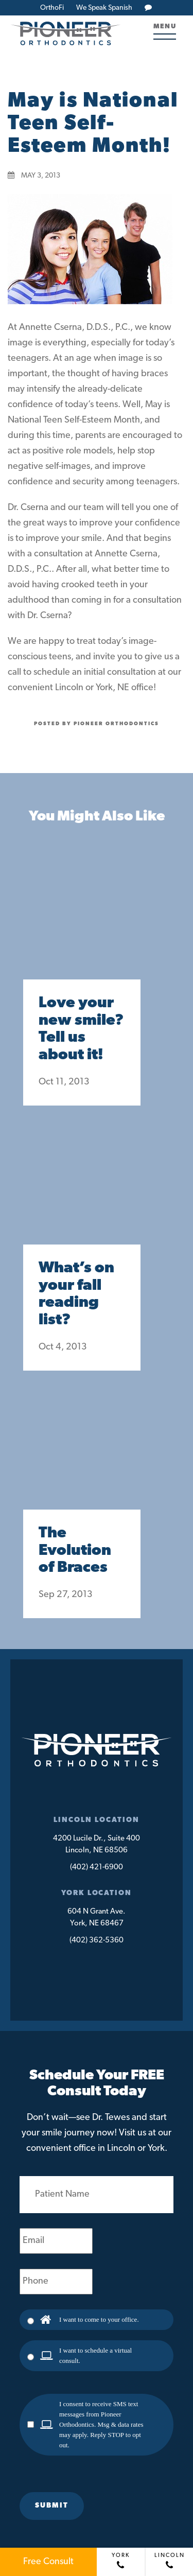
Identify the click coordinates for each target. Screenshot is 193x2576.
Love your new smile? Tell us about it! (81, 1029)
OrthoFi (52, 8)
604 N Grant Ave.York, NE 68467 (96, 1917)
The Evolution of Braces (75, 1551)
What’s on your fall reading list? (76, 1294)
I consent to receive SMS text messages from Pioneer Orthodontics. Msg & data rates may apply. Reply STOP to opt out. (101, 2424)
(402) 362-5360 (96, 1940)
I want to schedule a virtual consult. (95, 2355)
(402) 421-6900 (96, 1867)
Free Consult (48, 2562)
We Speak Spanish (104, 8)
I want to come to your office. (99, 2319)
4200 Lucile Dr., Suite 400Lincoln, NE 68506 (96, 1844)
